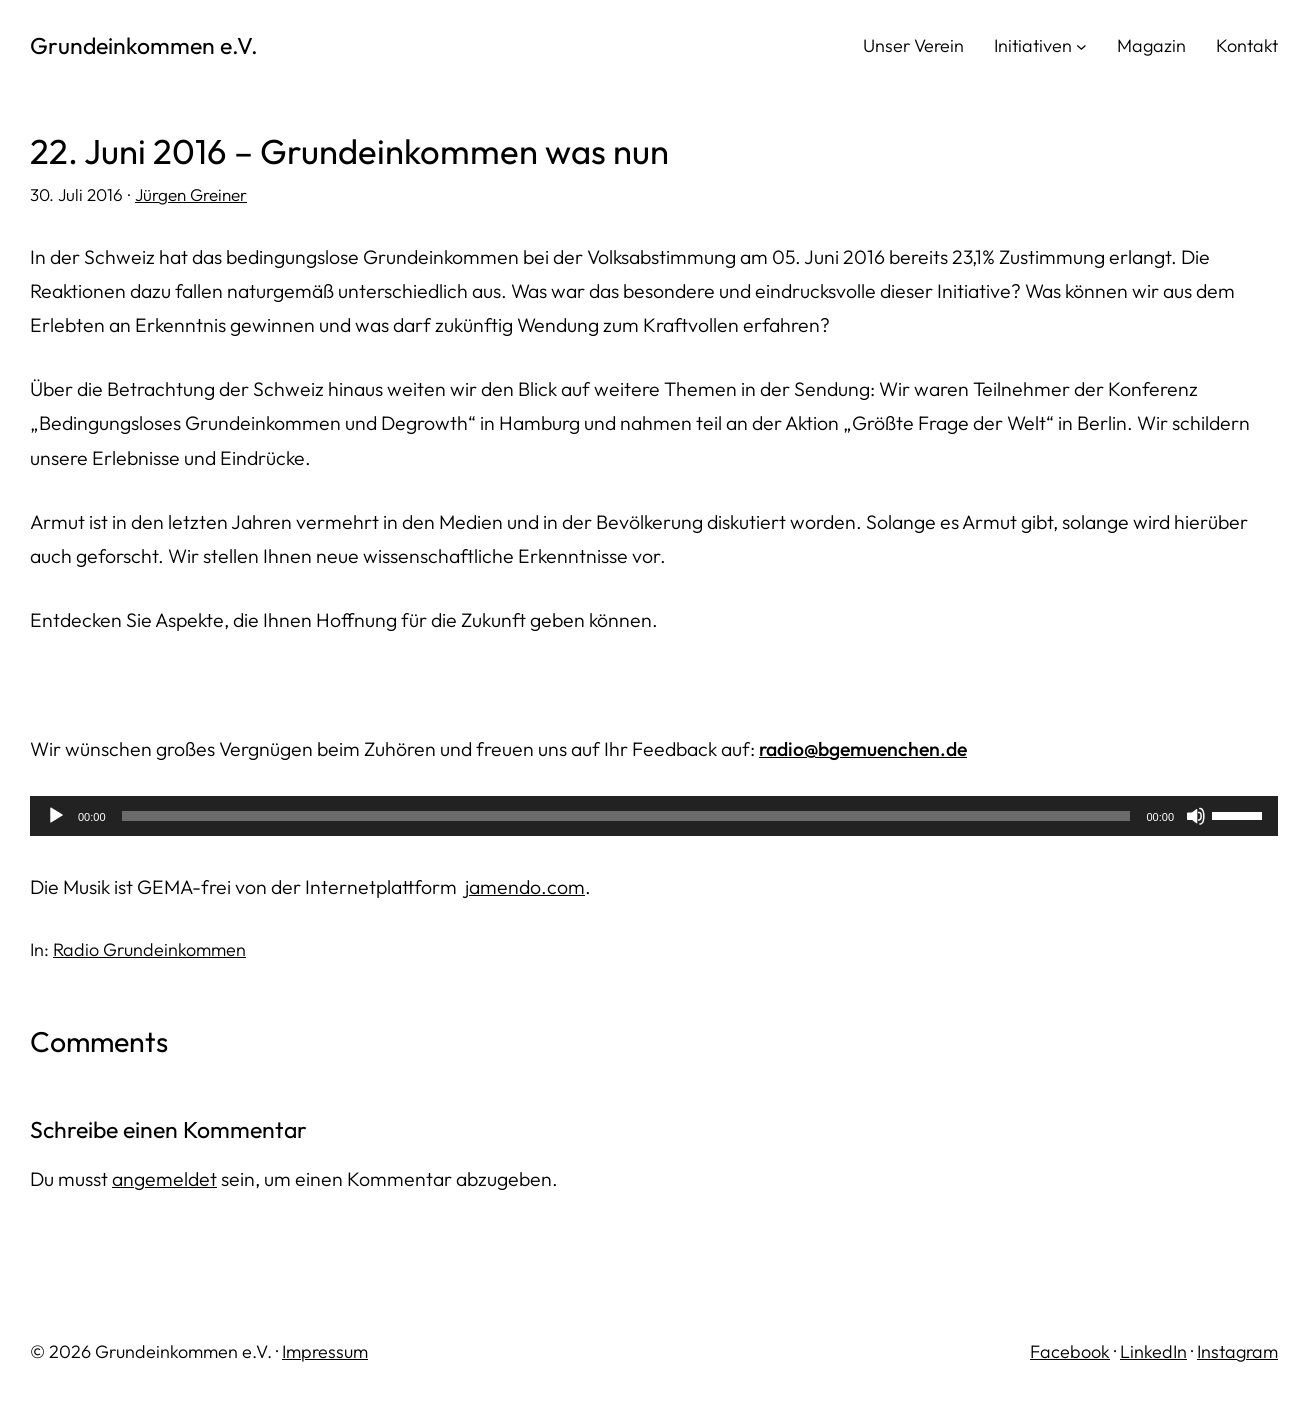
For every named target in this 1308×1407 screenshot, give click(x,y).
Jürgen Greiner (191, 194)
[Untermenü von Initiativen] (1081, 45)
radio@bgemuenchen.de (863, 748)
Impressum (325, 1351)
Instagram (1237, 1351)
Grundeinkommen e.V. (144, 45)
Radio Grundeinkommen (149, 949)
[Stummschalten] (1196, 816)
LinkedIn (1153, 1351)
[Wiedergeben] (56, 816)
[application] (654, 816)
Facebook (1070, 1351)
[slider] (626, 816)
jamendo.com (525, 886)
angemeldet (164, 1178)
